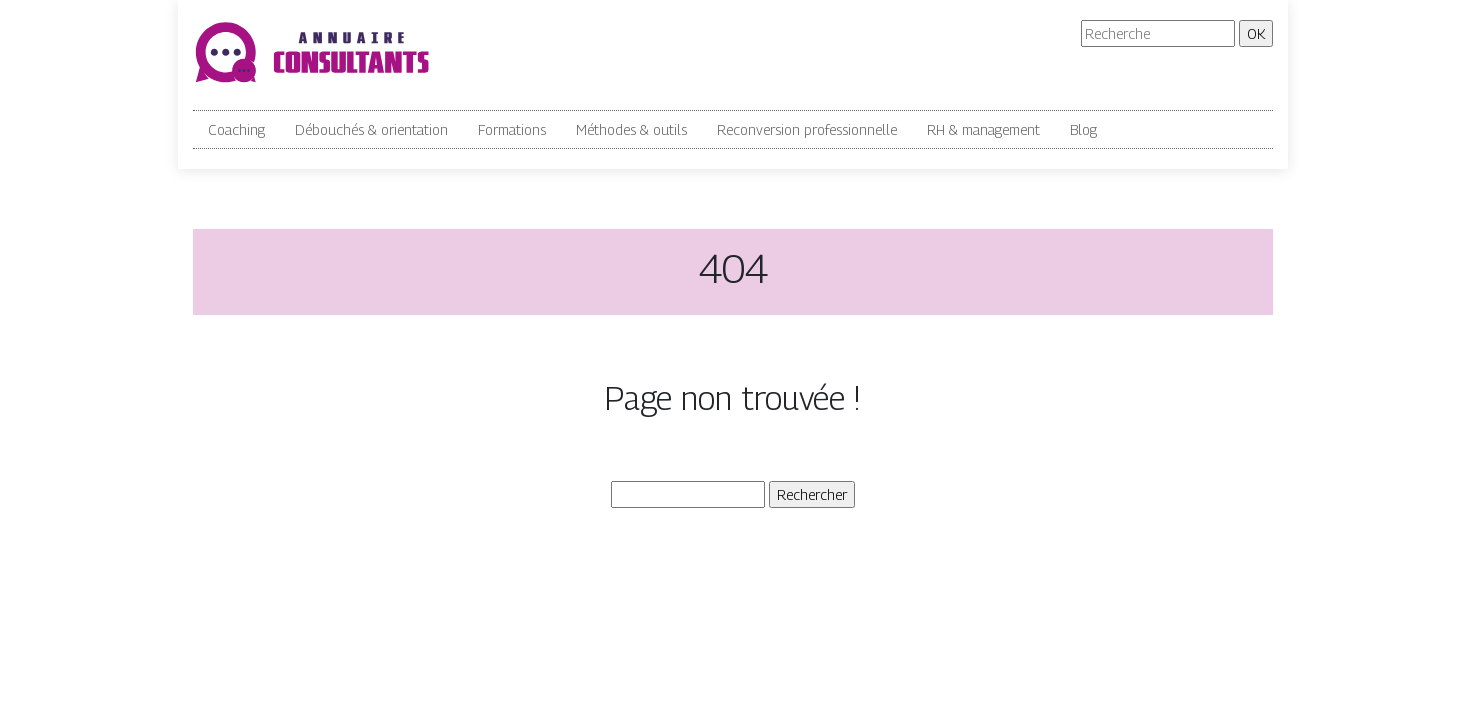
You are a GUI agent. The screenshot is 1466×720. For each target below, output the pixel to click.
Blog (1083, 129)
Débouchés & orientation (371, 129)
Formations (512, 129)
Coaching (236, 129)
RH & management (983, 129)
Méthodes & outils (631, 129)
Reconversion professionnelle (807, 129)
